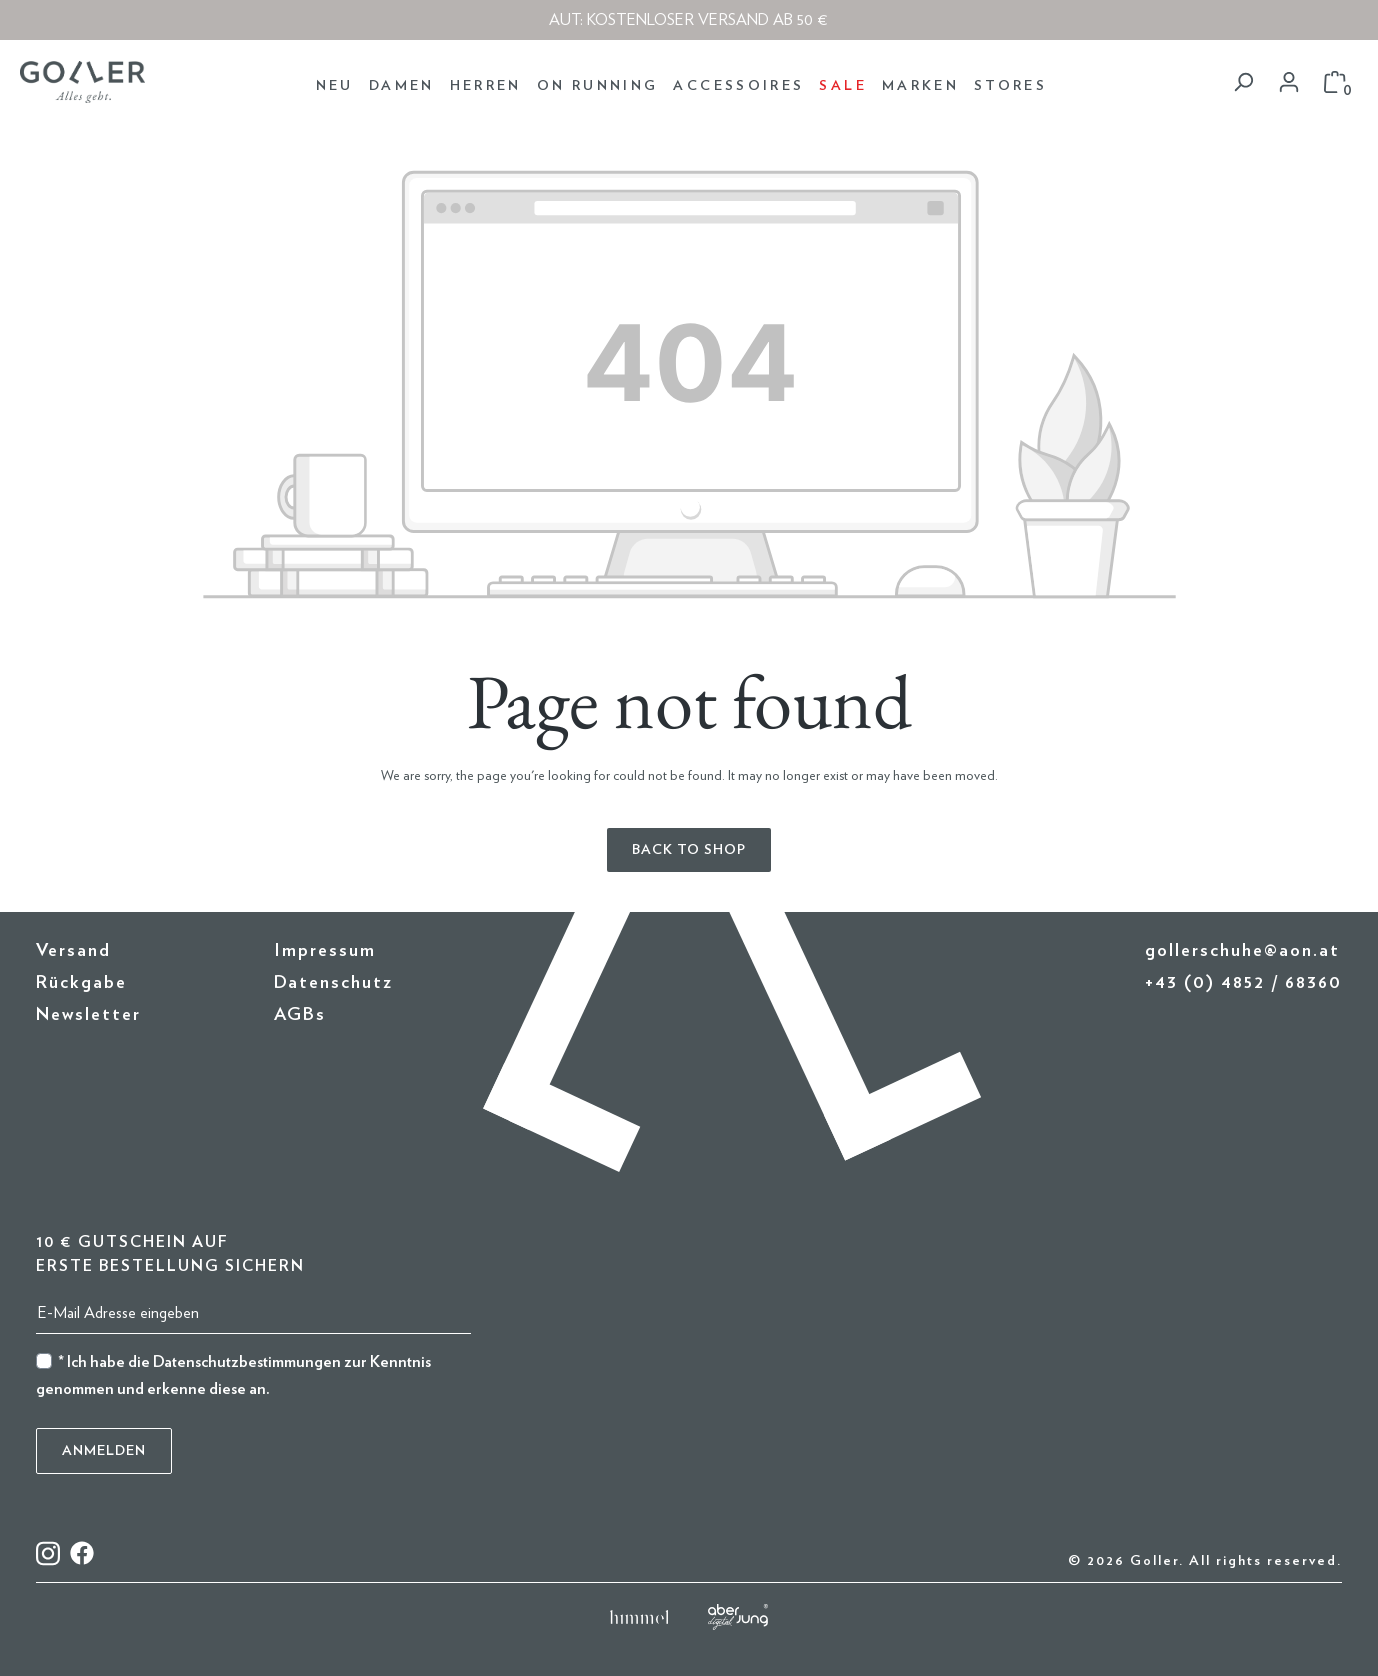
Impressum (325, 951)
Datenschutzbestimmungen (247, 1362)
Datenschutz (333, 983)
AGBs (300, 1015)
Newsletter (88, 1015)
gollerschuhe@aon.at (1242, 951)
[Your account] (1289, 82)
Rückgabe (81, 983)
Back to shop (689, 850)
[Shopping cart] (1335, 82)
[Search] (1243, 82)
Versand (73, 951)
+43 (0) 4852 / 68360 (1243, 983)
